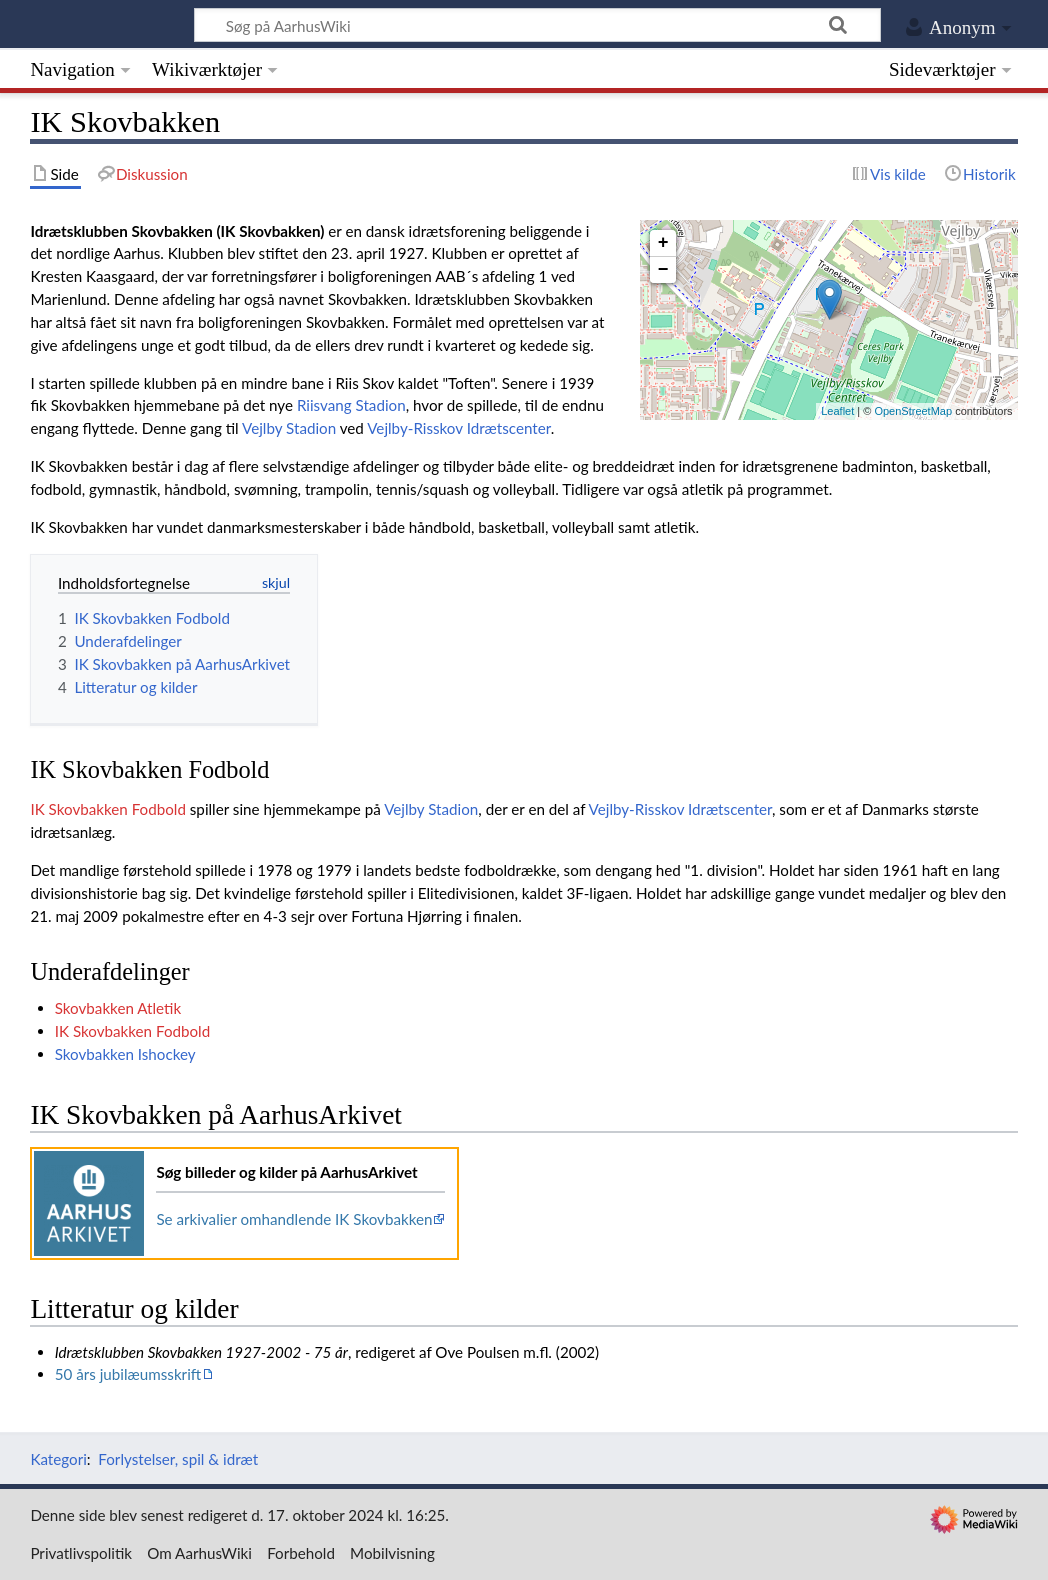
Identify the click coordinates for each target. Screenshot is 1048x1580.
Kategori (58, 1459)
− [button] (663, 270)
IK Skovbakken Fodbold (108, 809)
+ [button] (663, 243)
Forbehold (301, 1553)
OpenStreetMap (913, 411)
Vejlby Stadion (289, 428)
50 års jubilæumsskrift (128, 1374)
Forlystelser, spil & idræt (178, 1459)
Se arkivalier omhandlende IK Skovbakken (294, 1219)
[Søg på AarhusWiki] (537, 25)
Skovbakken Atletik (118, 1008)
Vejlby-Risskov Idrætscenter (458, 428)
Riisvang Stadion (351, 405)
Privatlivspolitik (81, 1553)
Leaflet (837, 411)
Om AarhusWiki (199, 1553)
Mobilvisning (392, 1553)
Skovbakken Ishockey (125, 1054)
